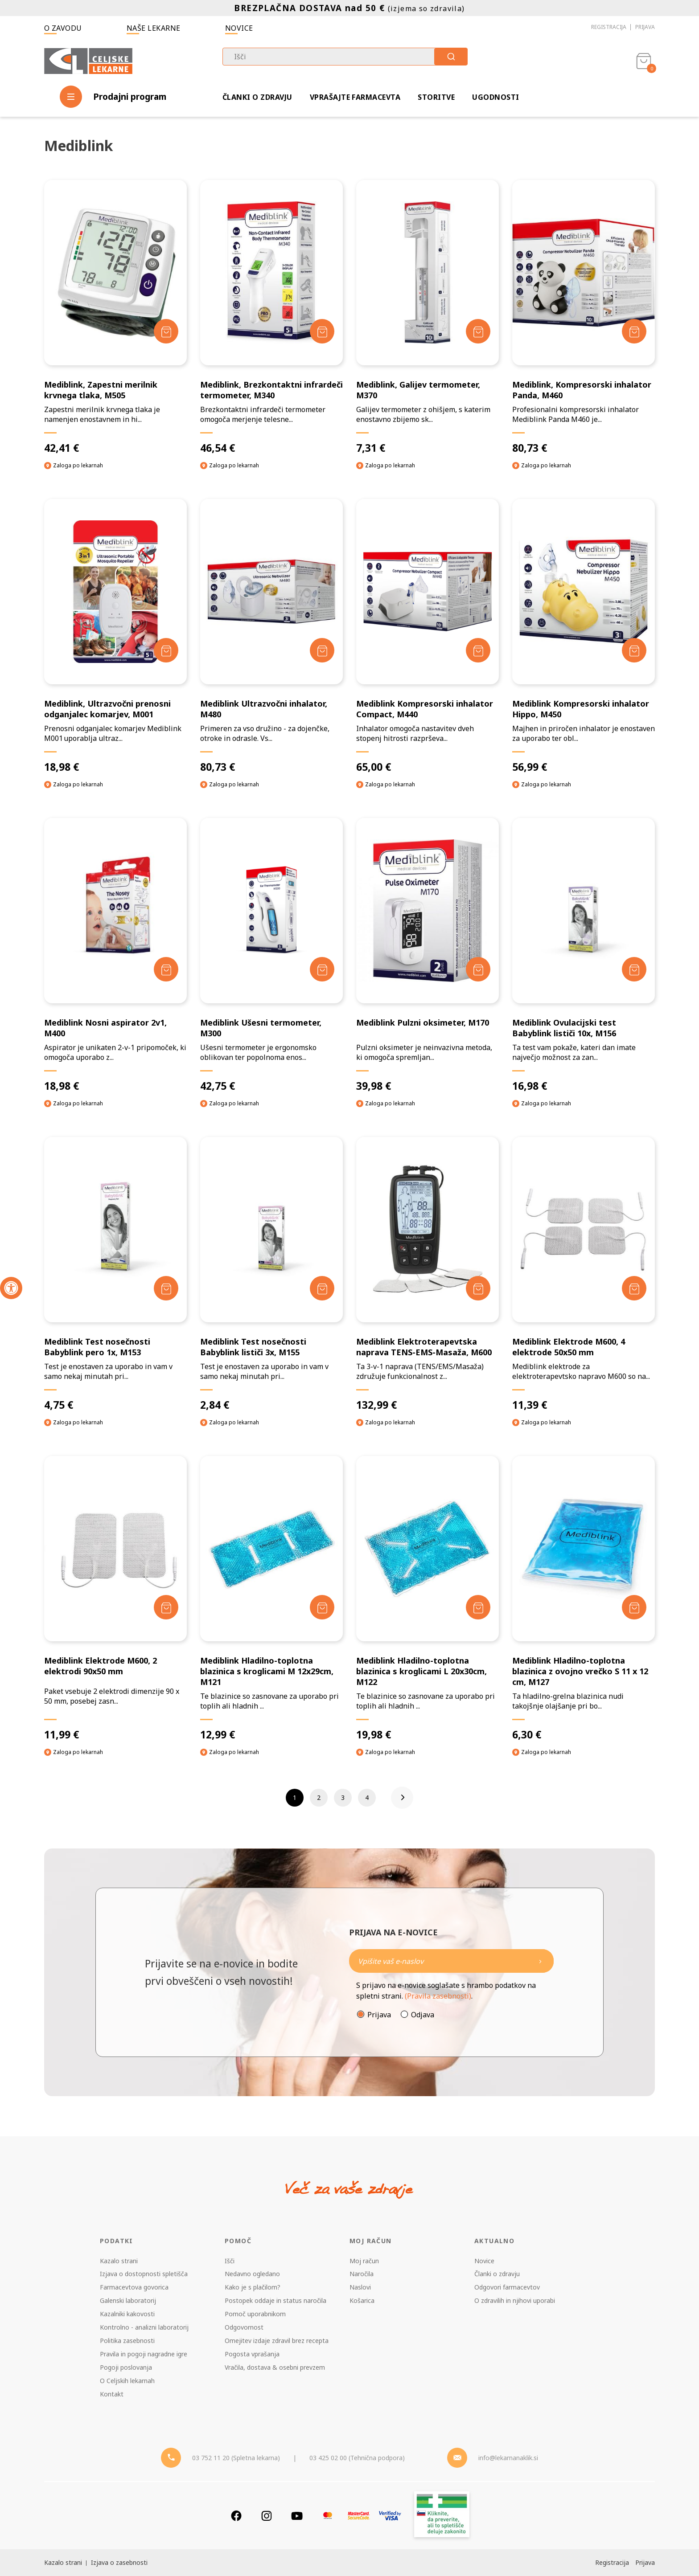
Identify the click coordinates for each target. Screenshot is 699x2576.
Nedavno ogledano (252, 2273)
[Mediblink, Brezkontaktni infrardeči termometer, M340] (271, 317)
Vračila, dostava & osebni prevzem (275, 2367)
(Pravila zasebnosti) (438, 1996)
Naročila (362, 2273)
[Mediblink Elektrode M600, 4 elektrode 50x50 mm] (583, 1274)
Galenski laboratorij (128, 2300)
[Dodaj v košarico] (166, 331)
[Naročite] (451, 1961)
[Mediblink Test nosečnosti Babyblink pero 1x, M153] (115, 1274)
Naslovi (360, 2287)
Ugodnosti (495, 97)
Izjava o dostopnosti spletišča (144, 2273)
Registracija (608, 27)
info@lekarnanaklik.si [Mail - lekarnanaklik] (508, 2457)
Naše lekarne (154, 28)
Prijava (645, 27)
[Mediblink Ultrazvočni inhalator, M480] (271, 636)
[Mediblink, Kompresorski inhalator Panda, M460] (583, 317)
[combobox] (345, 56)
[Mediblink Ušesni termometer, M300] (271, 955)
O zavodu (63, 28)
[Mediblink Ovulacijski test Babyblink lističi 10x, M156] (583, 955)
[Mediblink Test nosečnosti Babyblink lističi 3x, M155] (271, 1274)
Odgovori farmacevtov (507, 2287)
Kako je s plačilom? (252, 2287)
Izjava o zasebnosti (119, 2562)
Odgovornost (244, 2327)
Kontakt (111, 2394)
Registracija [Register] (612, 2562)
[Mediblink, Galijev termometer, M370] (427, 317)
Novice (239, 28)
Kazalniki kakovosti (127, 2314)
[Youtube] (297, 2515)
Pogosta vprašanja (252, 2354)
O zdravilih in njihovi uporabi (514, 2300)
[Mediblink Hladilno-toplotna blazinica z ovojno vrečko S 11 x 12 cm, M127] (583, 1598)
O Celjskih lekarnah (127, 2380)
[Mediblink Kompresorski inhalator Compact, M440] (427, 636)
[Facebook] (236, 2515)
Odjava (422, 2015)
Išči (229, 2261)
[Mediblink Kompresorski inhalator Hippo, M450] (583, 636)
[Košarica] (644, 60)
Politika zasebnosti (127, 2340)
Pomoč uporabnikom (255, 2314)
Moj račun (364, 2261)
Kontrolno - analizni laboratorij (144, 2327)
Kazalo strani (119, 2261)
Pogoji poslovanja (126, 2367)
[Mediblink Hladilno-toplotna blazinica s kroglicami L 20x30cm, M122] (427, 1598)
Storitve (436, 97)
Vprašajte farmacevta (355, 97)
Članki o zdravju (257, 97)
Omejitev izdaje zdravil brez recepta (277, 2340)
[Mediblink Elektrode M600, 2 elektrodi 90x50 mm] (115, 1598)
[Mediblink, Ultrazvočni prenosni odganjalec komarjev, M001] (115, 636)
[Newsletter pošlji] (540, 1961)
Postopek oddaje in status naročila (275, 2300)
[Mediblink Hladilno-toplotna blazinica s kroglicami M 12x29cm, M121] (271, 1598)
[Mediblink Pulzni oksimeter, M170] (427, 955)
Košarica (362, 2300)
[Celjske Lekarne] (88, 59)
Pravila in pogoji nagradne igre (143, 2354)
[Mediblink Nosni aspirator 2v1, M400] (115, 955)
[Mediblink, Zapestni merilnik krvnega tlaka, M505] (115, 317)
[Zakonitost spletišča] (441, 2516)
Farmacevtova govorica (134, 2287)
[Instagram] (266, 2515)
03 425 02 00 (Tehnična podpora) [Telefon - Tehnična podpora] (357, 2457)
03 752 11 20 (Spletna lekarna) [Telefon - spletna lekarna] (236, 2457)
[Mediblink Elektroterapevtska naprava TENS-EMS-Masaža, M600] (427, 1274)
